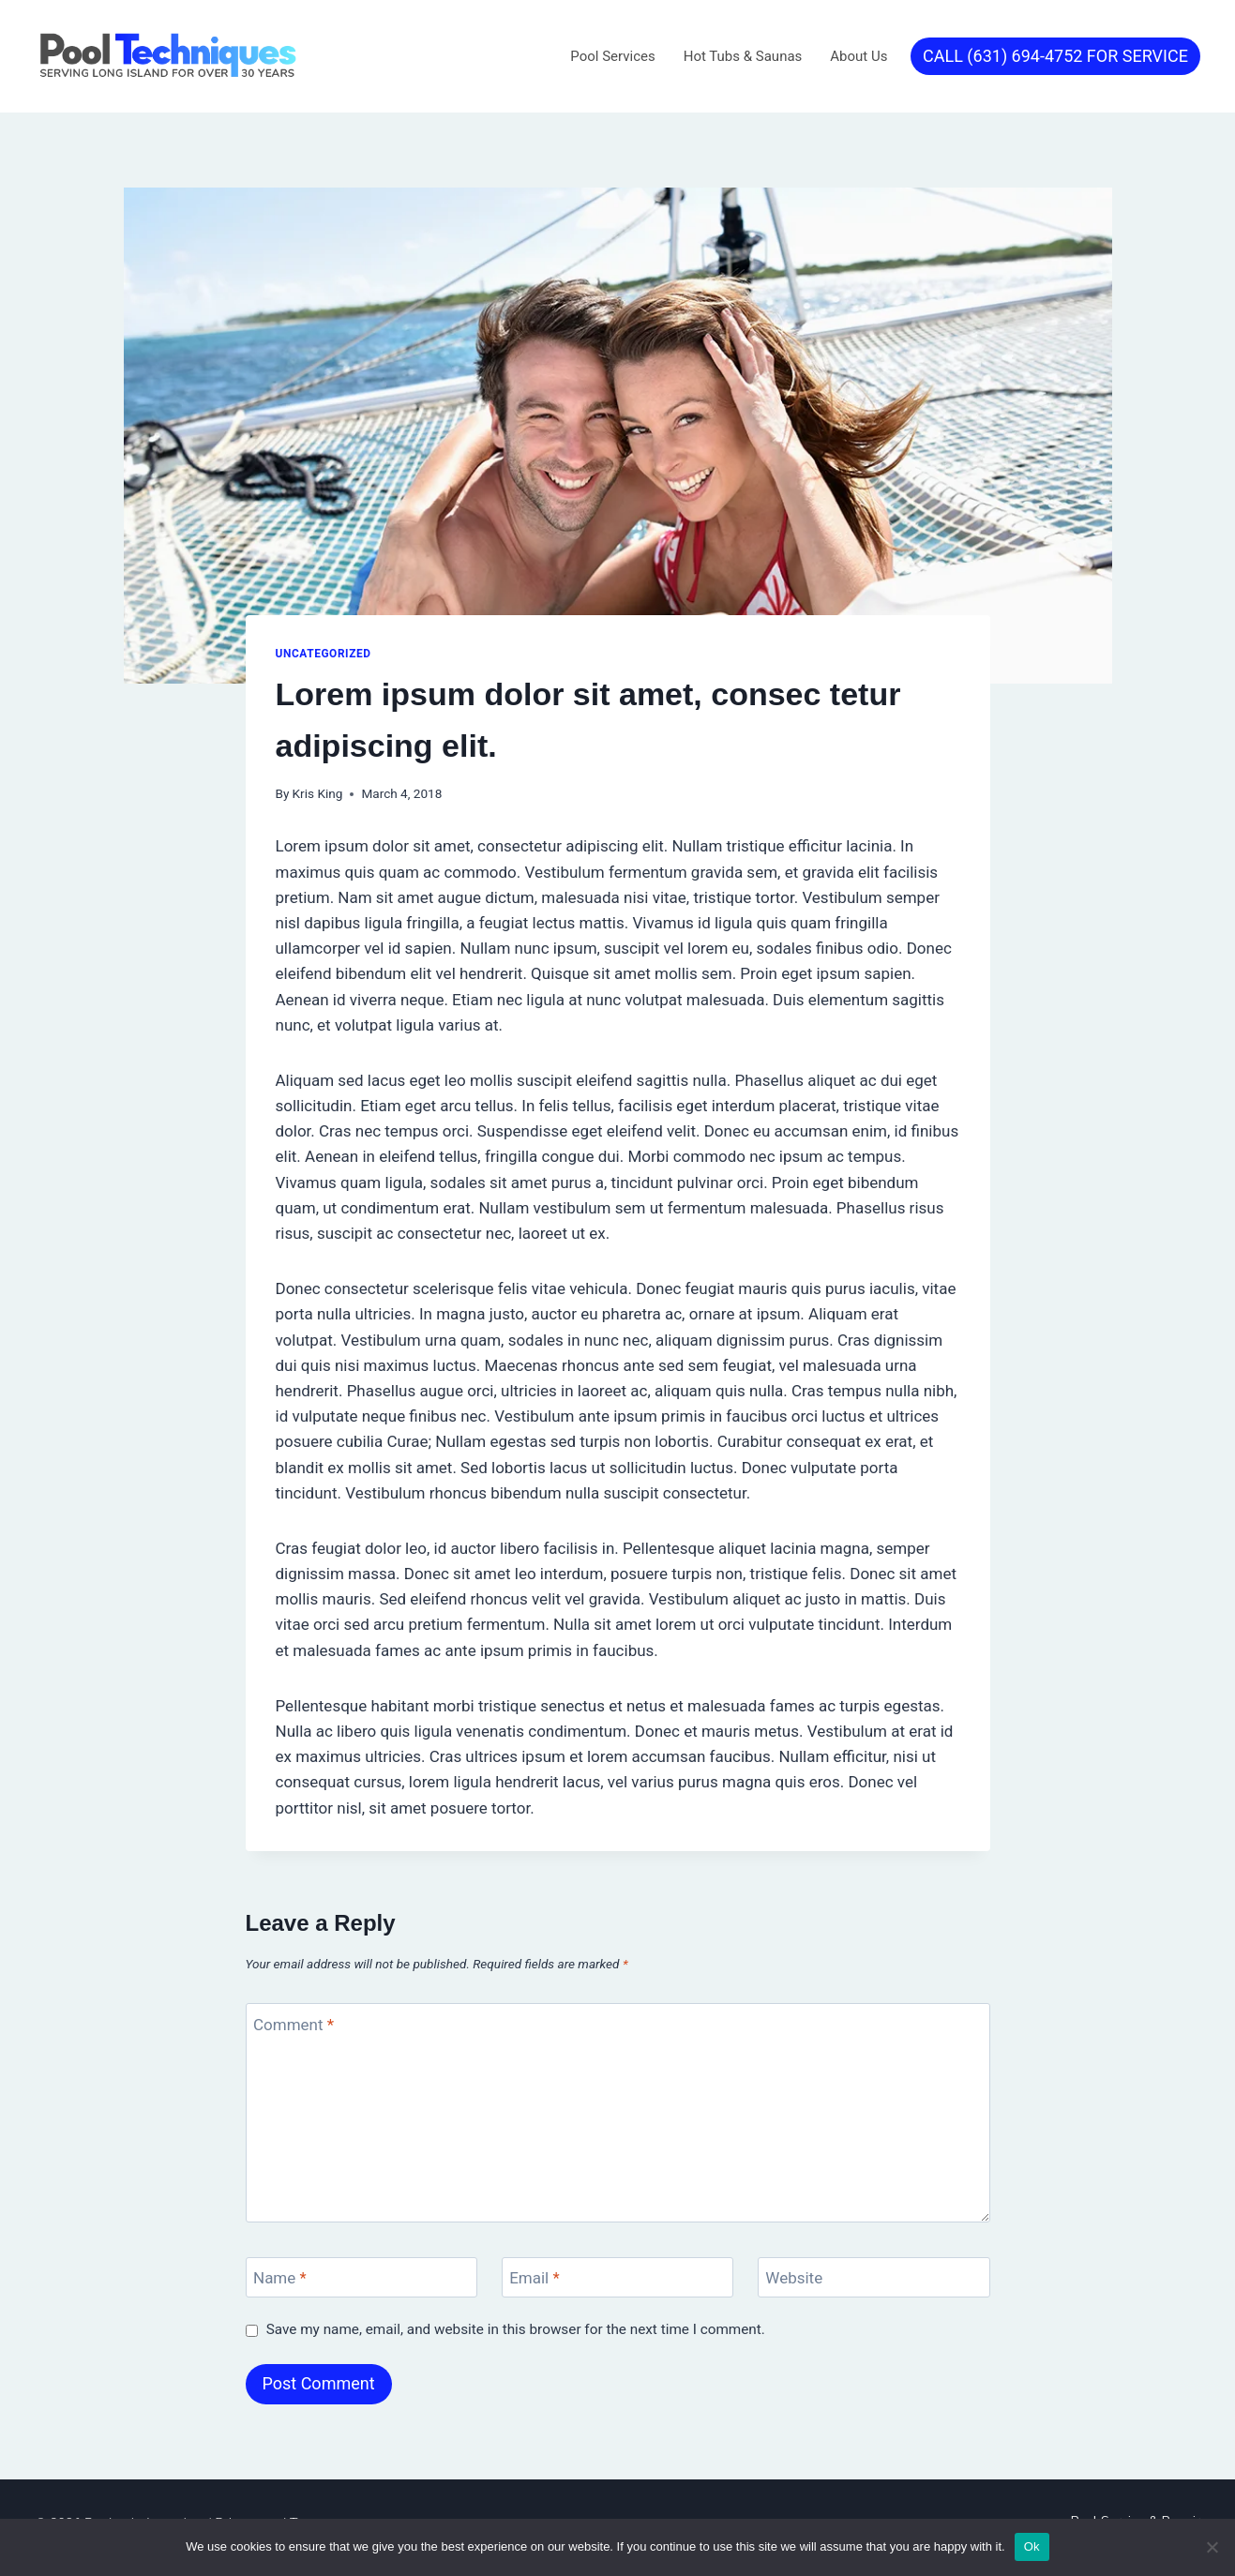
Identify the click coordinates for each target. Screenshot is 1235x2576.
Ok (1032, 2546)
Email (534, 2277)
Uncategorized (323, 653)
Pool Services (612, 56)
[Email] (618, 2277)
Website (793, 2277)
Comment (293, 2023)
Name (280, 2277)
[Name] (362, 2277)
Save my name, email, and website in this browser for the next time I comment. (515, 2329)
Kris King (318, 793)
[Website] (874, 2277)
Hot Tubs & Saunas (743, 56)
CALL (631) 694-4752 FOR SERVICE (1055, 56)
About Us (858, 56)
